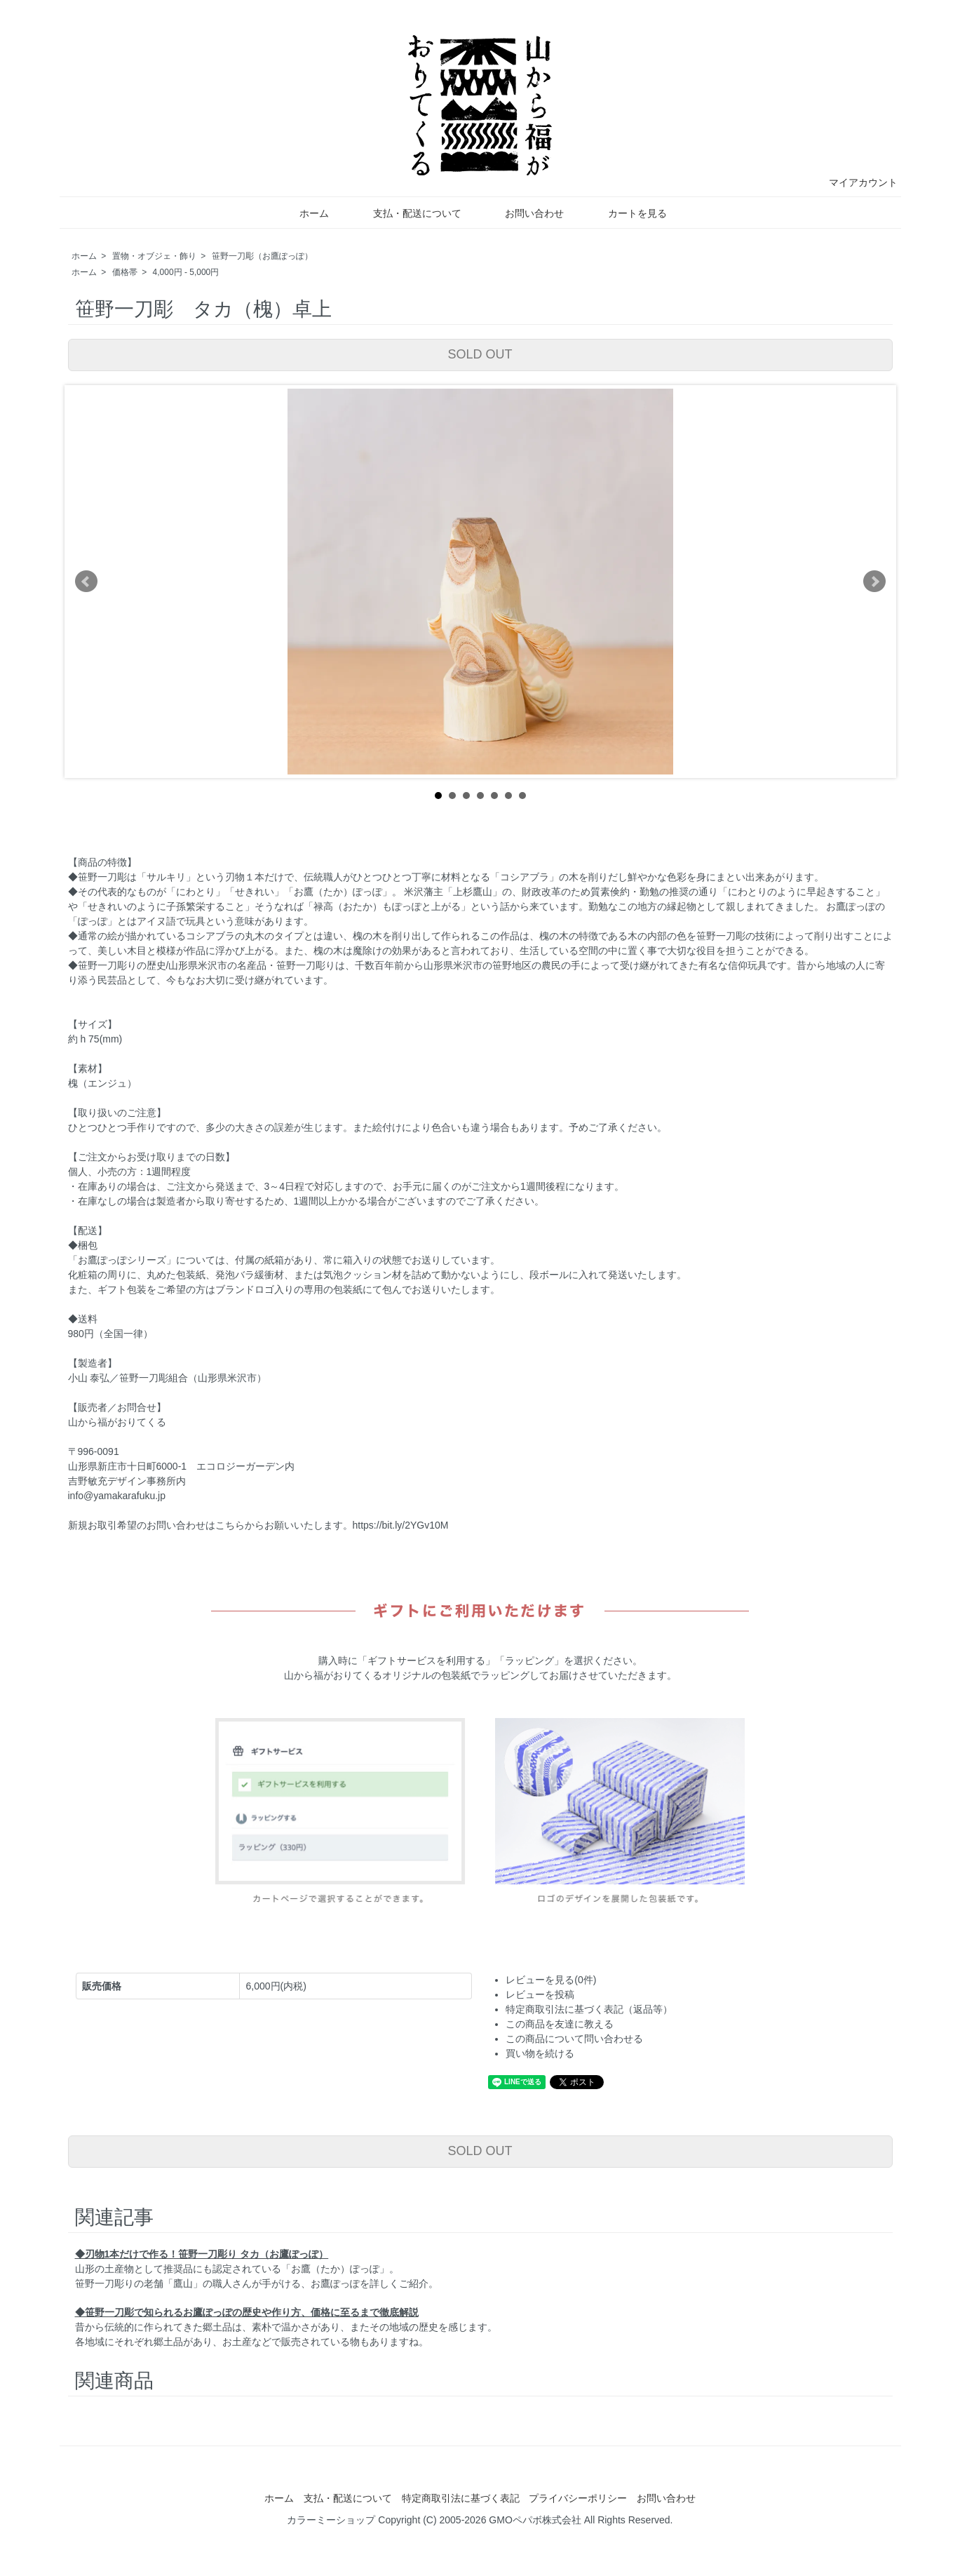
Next (874, 581)
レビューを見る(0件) (551, 1979)
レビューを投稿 (540, 1994)
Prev (86, 581)
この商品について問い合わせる (574, 2038)
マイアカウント (856, 182)
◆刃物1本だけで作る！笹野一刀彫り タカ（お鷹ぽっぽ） (202, 2254)
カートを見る (627, 213)
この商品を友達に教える (560, 2024)
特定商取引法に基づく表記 (461, 2498)
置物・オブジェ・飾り (154, 256)
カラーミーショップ (331, 2519)
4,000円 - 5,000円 (186, 272)
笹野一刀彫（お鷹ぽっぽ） (262, 256)
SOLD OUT (479, 354)
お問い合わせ (524, 213)
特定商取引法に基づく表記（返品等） (589, 2009)
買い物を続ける (540, 2053)
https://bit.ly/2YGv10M (401, 1525)
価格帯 (124, 272)
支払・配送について (407, 213)
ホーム (304, 213)
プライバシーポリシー (578, 2498)
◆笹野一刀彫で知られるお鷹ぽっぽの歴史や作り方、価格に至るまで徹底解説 (247, 2312)
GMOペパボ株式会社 (535, 2519)
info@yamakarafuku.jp (117, 1495)
